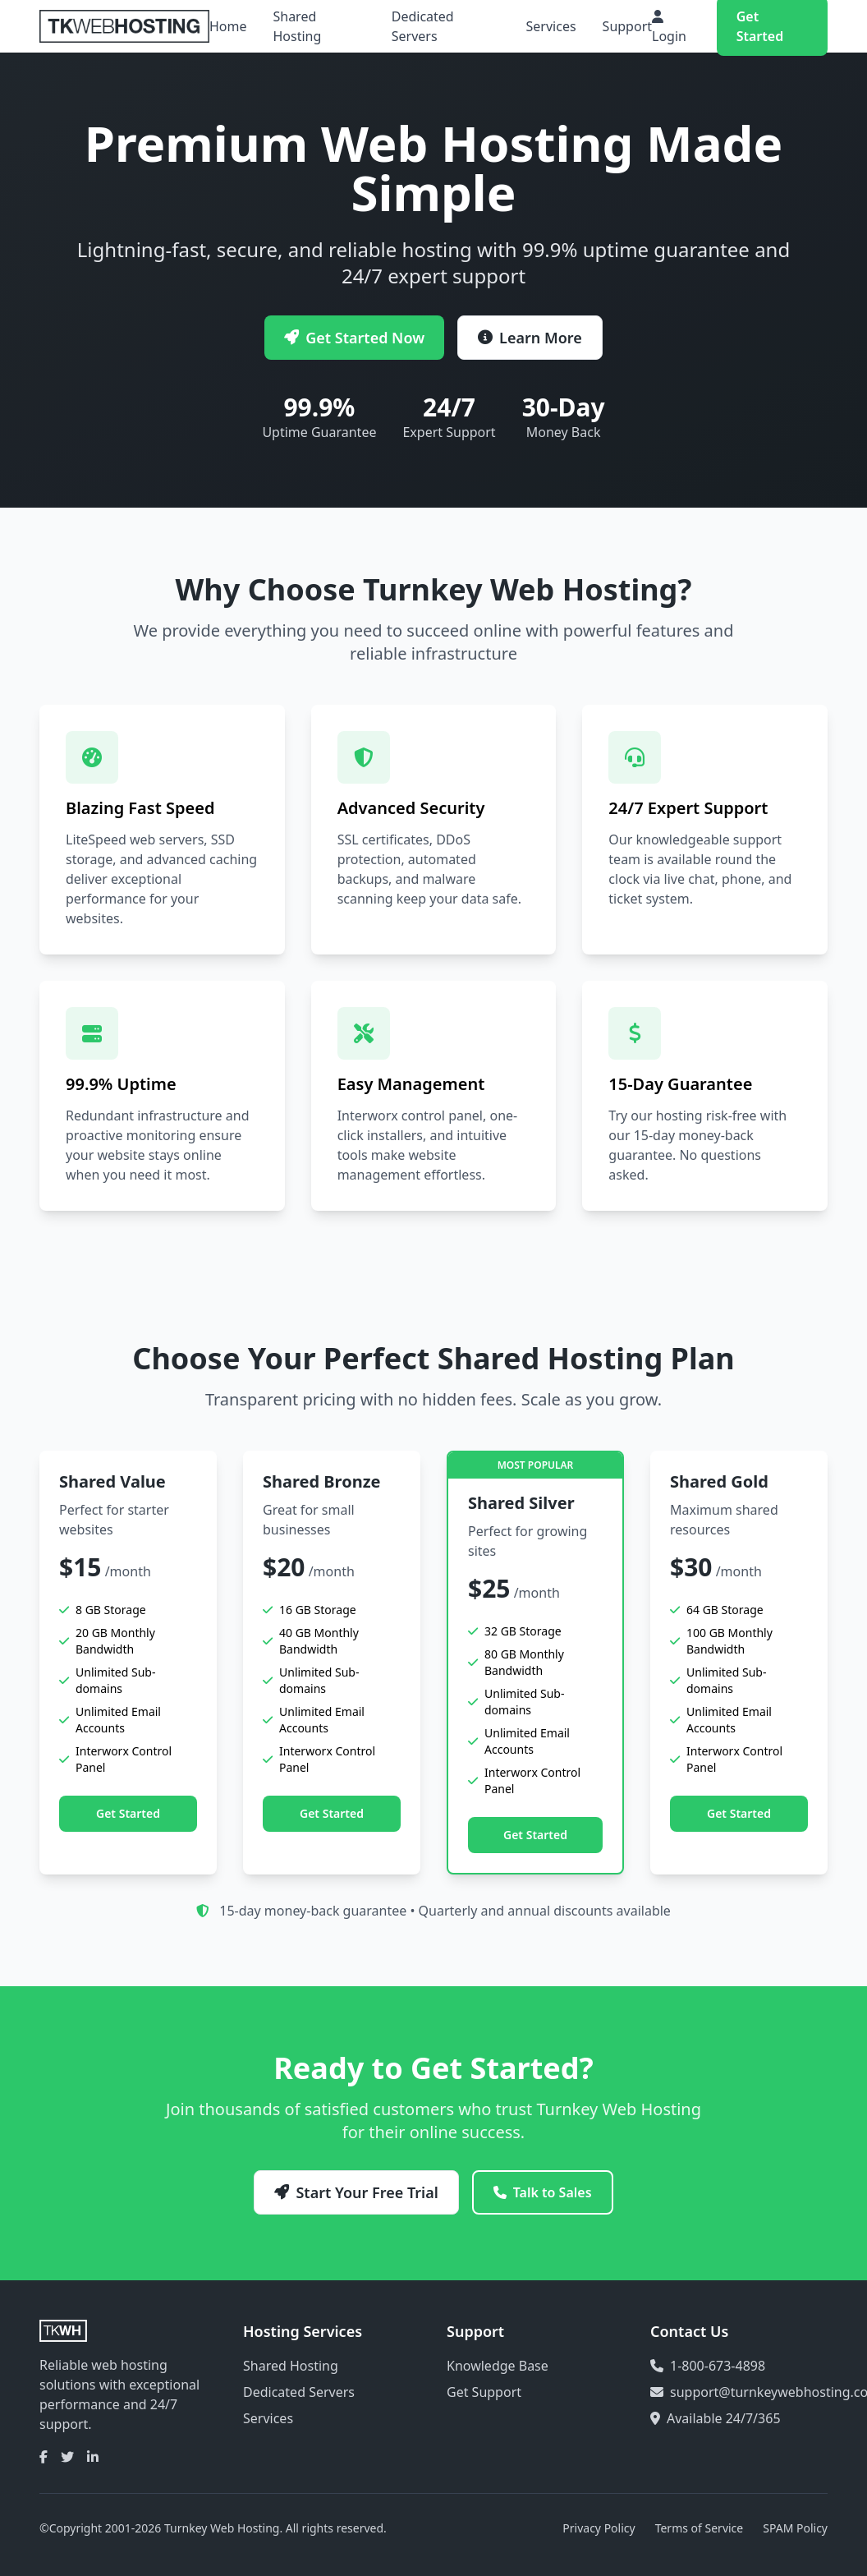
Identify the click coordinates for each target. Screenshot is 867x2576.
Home (228, 26)
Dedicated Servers (423, 26)
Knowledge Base (497, 2366)
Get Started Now (354, 337)
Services (551, 26)
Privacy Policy (598, 2528)
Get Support (484, 2392)
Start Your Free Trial (356, 2192)
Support (627, 26)
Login (669, 27)
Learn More (530, 337)
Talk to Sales (542, 2192)
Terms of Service (699, 2528)
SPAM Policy (795, 2528)
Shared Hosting (297, 26)
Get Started (128, 1813)
